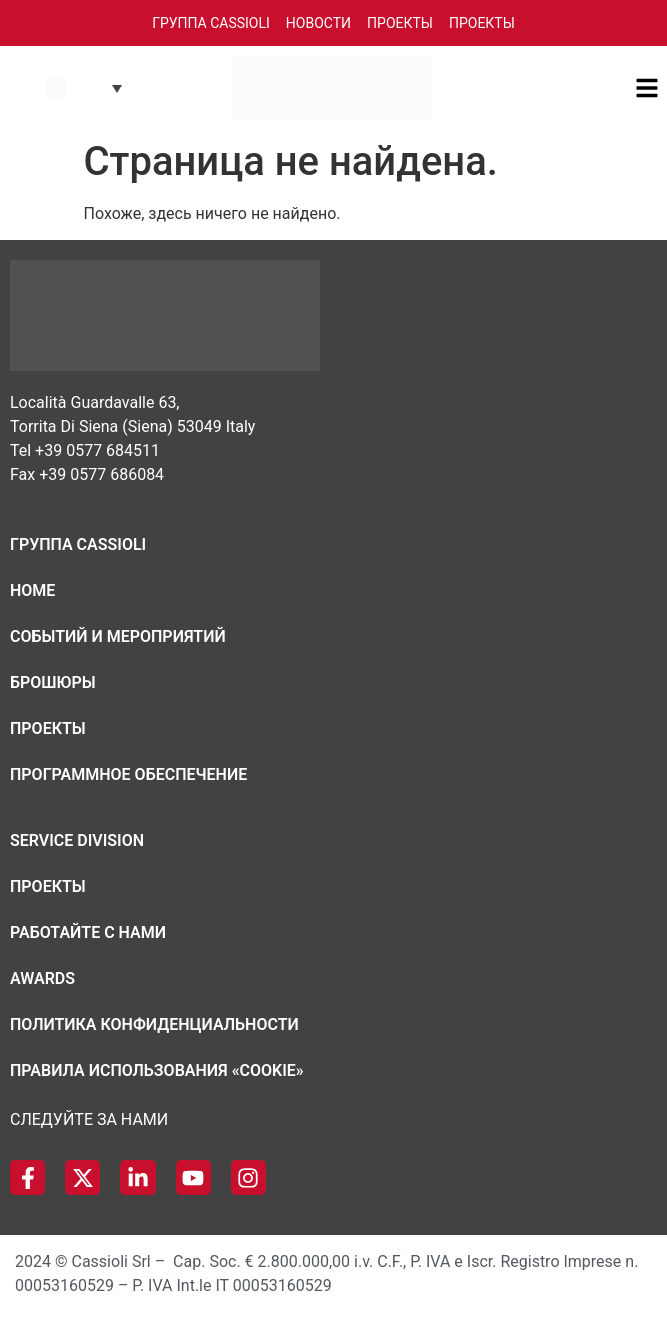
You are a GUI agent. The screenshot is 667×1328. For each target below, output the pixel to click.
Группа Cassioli (211, 23)
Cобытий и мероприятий (118, 636)
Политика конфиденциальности (154, 1024)
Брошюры (53, 682)
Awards (42, 978)
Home (32, 590)
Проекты (400, 23)
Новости (318, 23)
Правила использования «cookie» (157, 1070)
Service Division (77, 840)
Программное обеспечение (128, 774)
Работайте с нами (88, 932)
